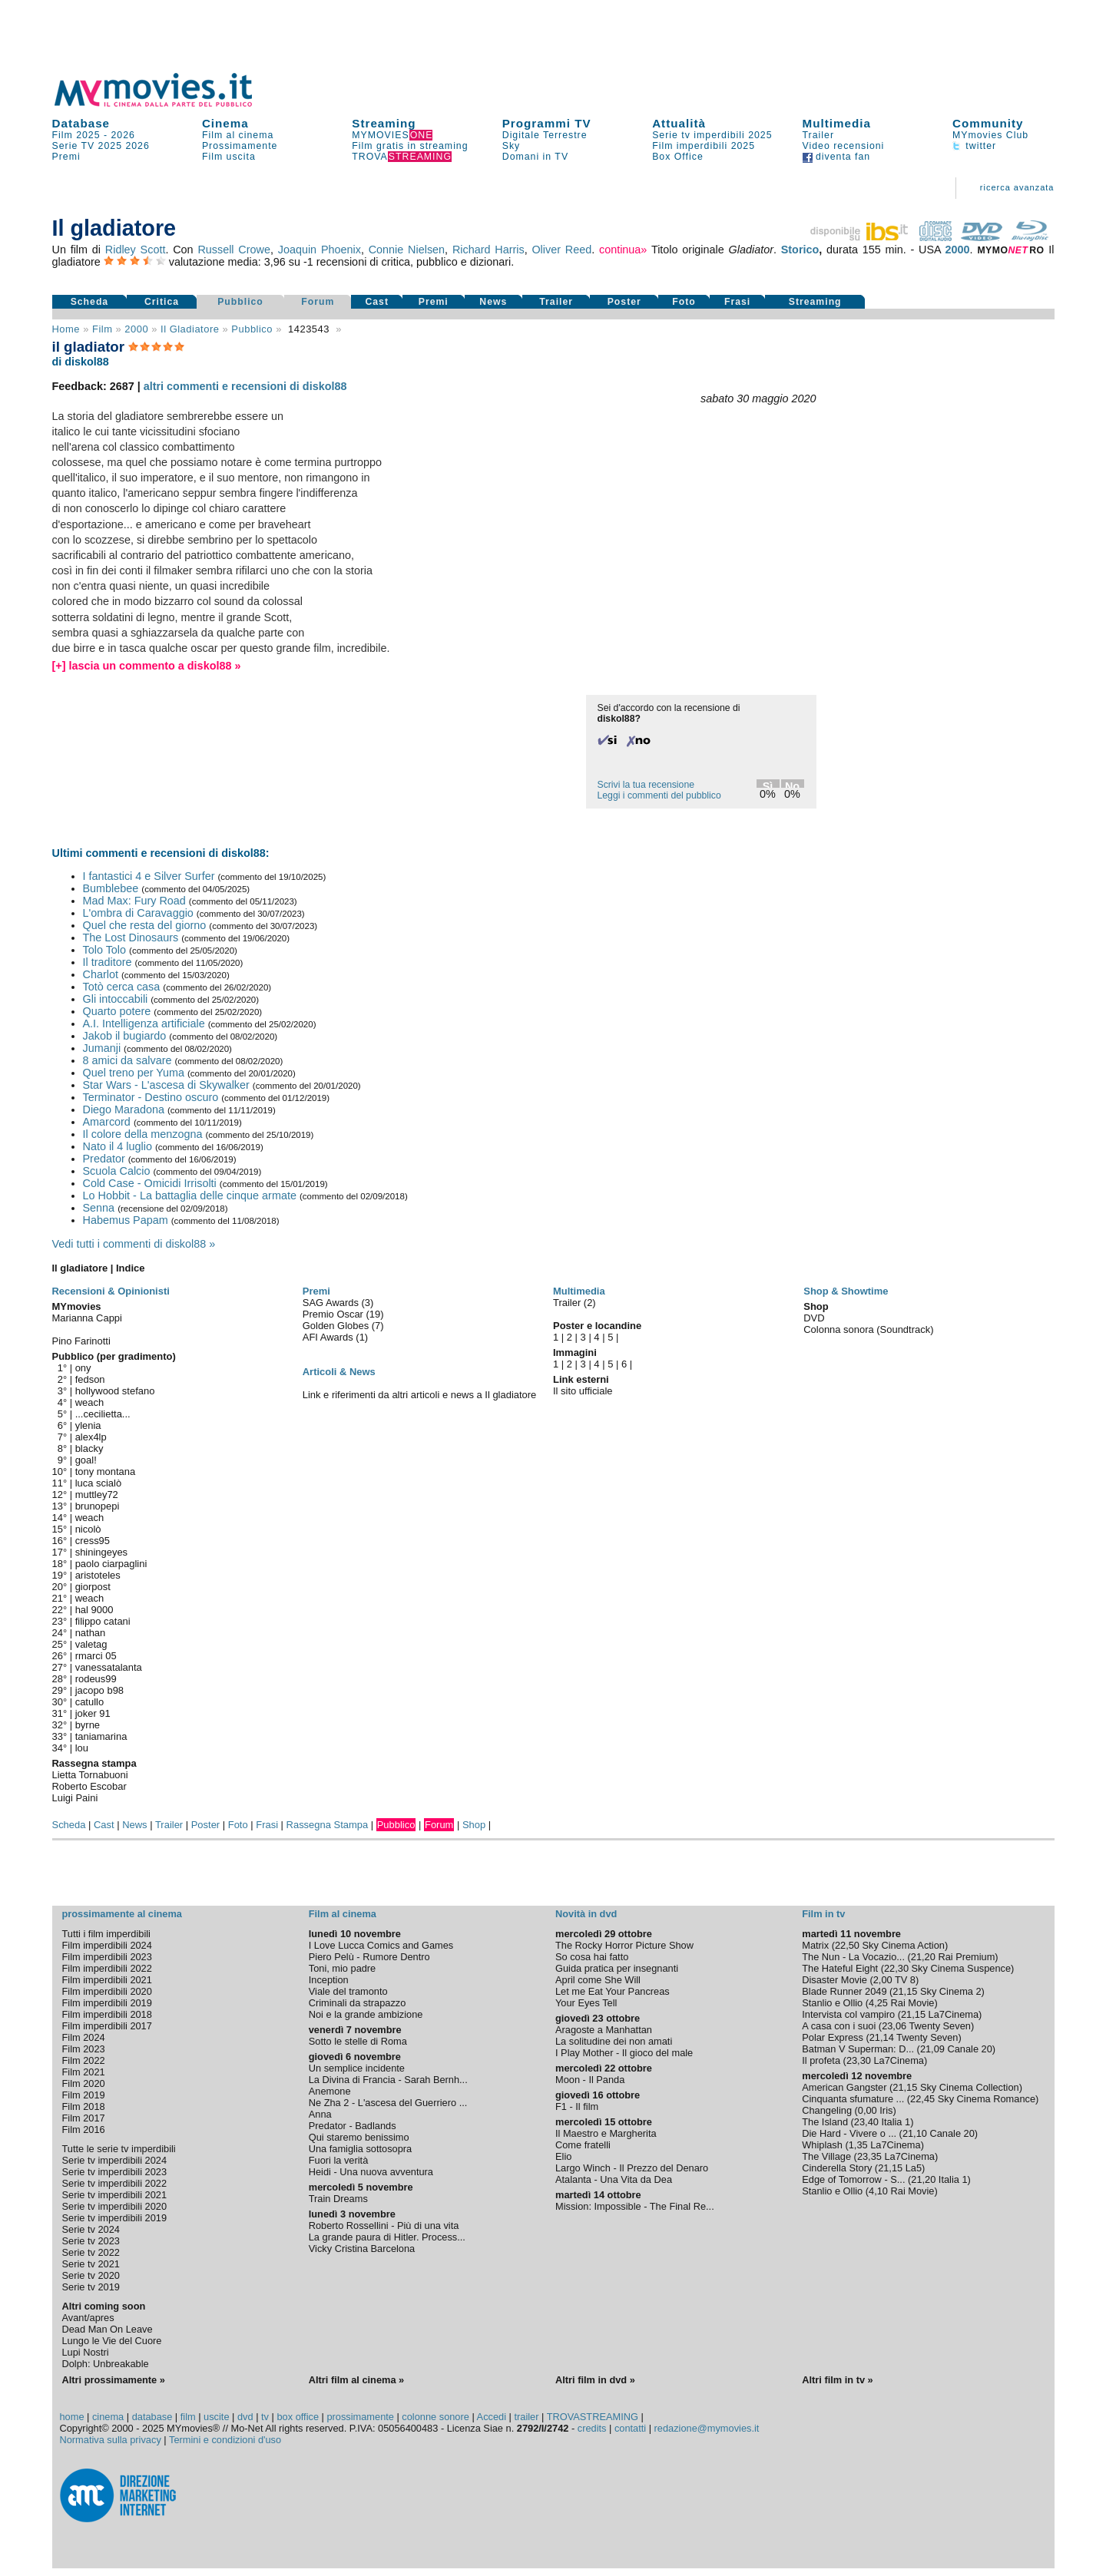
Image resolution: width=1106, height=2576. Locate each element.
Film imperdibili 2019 (107, 2003)
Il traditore (107, 962)
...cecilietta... (103, 1414)
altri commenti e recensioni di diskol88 (245, 386)
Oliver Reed (561, 249)
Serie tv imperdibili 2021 (114, 2195)
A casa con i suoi (839, 2026)
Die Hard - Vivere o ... (849, 2133)
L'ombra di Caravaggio (138, 913)
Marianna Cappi (87, 1318)
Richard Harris (488, 249)
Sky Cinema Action (904, 1945)
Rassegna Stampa (327, 1824)
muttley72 (96, 1494)
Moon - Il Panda (589, 2079)
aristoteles (98, 1575)
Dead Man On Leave (107, 2329)
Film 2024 (83, 2037)
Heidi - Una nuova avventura (371, 2172)
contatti (630, 2428)
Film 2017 (83, 2118)
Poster (624, 301)
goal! (86, 1460)
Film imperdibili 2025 (703, 146)
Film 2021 (83, 2072)
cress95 (92, 1540)
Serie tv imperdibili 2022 (114, 2183)
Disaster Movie (834, 1980)
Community (988, 123)
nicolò (88, 1529)
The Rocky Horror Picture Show (624, 1945)
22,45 (922, 2099)
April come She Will (598, 1980)
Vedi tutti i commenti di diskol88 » (134, 1244)
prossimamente (359, 2416)
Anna (320, 2114)
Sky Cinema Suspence (961, 1968)
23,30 (858, 2060)
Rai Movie (913, 2003)
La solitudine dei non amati (613, 2041)
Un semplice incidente (357, 2068)
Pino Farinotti (81, 1341)
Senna (99, 1208)
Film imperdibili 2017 (107, 2026)
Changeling (827, 2110)
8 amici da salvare (127, 1060)
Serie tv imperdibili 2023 (114, 2172)
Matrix (815, 1945)
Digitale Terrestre (545, 135)
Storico (800, 249)
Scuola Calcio (117, 1171)
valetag (91, 1644)
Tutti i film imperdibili (106, 1933)
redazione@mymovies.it (707, 2428)
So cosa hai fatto (591, 1957)
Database (81, 123)
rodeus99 (96, 1679)
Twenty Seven (939, 2026)
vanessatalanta (108, 1667)
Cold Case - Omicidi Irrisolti (150, 1183)
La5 (914, 2168)
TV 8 (905, 1980)
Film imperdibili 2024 (107, 1945)
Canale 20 (969, 2049)
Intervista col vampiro (848, 2014)
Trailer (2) (574, 1302)
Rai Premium (966, 1957)
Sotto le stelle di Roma (358, 2041)
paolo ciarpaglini (111, 1563)
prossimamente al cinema (122, 1914)
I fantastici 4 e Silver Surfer (149, 876)
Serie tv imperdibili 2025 (712, 135)
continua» (623, 249)
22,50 (847, 1945)
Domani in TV (535, 156)
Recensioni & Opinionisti (111, 1291)
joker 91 (93, 1713)
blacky (89, 1448)
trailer (526, 2416)
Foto (684, 301)
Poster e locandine (597, 1325)
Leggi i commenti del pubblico (659, 795)
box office (297, 2416)
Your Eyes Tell (586, 2003)
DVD (813, 1318)
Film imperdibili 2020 (107, 1991)
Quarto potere (117, 1011)
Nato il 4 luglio (117, 1146)
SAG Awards (332, 1302)
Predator (104, 1158)
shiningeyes (101, 1552)
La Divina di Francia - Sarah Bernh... (388, 2079)
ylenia (88, 1425)
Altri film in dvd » (595, 2380)
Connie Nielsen (407, 249)
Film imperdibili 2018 (107, 2014)
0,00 (867, 2110)
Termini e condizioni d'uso (225, 2439)
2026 (123, 135)
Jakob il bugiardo (125, 1036)
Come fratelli (583, 2145)
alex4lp (91, 1437)
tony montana (105, 1471)
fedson (90, 1379)
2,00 (882, 1980)
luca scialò (98, 1483)
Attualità (679, 123)
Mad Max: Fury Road (134, 900)
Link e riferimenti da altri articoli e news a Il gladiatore (420, 1394)
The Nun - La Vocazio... (853, 1957)
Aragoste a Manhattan (603, 2029)
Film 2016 (83, 2129)
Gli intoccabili (115, 999)
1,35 (858, 2145)
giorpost (93, 1586)
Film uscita (229, 156)
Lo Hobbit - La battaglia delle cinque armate (189, 1195)
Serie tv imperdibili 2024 (114, 2160)
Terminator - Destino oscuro (151, 1097)
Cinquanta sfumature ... (853, 2099)
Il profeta (821, 2060)
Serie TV (73, 146)
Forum (317, 301)
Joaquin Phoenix (319, 249)
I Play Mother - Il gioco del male (624, 2052)
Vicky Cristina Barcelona (362, 2248)
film (102, 329)
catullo (89, 1702)
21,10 (914, 2133)
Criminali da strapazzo (357, 2003)
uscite (216, 2416)
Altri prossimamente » (113, 2380)
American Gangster (844, 2087)
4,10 (878, 2191)
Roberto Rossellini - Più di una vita (384, 2225)
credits (592, 2428)
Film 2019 (83, 2095)
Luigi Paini (75, 1798)
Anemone (330, 2091)
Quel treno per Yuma (134, 1072)
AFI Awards (329, 1337)
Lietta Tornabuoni (90, 1775)
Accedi (491, 2416)
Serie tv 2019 (91, 2287)
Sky (511, 146)
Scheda (90, 301)
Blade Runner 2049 (844, 1991)
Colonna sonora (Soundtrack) (868, 1329)
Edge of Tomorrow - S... (853, 2179)
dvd (245, 2416)
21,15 (904, 1991)
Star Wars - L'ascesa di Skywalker (166, 1085)
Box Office (678, 156)
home (72, 2416)
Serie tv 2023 (91, 2241)
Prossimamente (240, 146)
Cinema (225, 123)
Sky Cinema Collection (969, 2087)
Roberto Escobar (89, 1786)
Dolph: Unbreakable (105, 2363)
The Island (825, 2122)
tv (265, 2416)
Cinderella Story (837, 2168)
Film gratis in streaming (410, 146)
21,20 (923, 1957)
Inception (329, 1980)
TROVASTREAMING (592, 2416)
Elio (563, 2156)
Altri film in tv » (837, 2380)
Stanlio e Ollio (832, 2003)
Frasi (737, 301)
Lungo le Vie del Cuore (112, 2340)
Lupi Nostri (85, 2352)
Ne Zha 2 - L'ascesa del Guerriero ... (388, 2102)
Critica (161, 301)
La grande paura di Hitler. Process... (387, 2237)
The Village (826, 2156)
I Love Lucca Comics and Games (381, 1945)
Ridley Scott (135, 249)
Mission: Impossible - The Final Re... (634, 2206)
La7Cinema (954, 2014)
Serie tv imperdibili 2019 (114, 2218)
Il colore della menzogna (143, 1134)
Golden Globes (337, 1325)
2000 (957, 249)
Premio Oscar (334, 1314)
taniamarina (101, 1736)
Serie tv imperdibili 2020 (114, 2206)
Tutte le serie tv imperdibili (119, 2148)
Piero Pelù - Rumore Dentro (369, 1957)
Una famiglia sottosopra (360, 2148)
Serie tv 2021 (91, 2264)
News (493, 301)
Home (66, 329)
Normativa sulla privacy (110, 2439)
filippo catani (103, 1621)
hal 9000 (94, 1609)
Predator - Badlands (352, 2125)
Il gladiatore (190, 329)
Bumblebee (111, 888)
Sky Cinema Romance (986, 2099)
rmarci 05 (96, 1656)
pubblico (252, 329)
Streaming (384, 123)
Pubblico (240, 301)
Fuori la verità (339, 2160)
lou (81, 1748)
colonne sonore (435, 2416)
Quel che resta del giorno (145, 925)
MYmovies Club (990, 135)
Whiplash (822, 2145)
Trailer (818, 135)
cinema (108, 2416)
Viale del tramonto (348, 1991)
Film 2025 (76, 135)
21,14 (881, 2037)
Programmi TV (546, 123)
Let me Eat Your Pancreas (612, 1991)
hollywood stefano (115, 1391)
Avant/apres (88, 2317)
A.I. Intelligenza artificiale (144, 1023)
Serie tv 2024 (91, 2229)
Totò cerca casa (122, 986)
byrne (87, 1725)
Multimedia (837, 123)
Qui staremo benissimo (359, 2137)
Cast (377, 301)
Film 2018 (83, 2106)
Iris (885, 2110)
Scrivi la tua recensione (646, 784)
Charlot (100, 974)
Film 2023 (83, 2049)
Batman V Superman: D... (858, 2049)
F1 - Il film (576, 2106)
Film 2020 (83, 2083)
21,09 (932, 2049)
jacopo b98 (99, 1690)
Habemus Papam (125, 1220)
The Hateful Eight (840, 1968)
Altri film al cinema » (356, 2380)
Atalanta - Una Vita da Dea (613, 2179)
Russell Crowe (233, 249)
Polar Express (832, 2037)
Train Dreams (338, 2198)
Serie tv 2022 (91, 2252)
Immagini (575, 1352)
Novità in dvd (586, 1914)
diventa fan (837, 156)
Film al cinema (237, 135)
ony (83, 1368)
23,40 (866, 2122)
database (152, 2416)
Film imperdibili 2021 (107, 1980)
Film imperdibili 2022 (107, 1968)
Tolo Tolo (105, 950)
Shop (473, 1824)
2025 (110, 146)
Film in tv (823, 1914)
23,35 (869, 2156)
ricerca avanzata (1017, 187)
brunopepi (97, 1506)
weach (89, 1402)
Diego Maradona (123, 1109)
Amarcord (107, 1122)
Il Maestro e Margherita (606, 2133)
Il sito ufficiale (583, 1391)
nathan (90, 1633)
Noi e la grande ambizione (366, 2014)
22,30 (896, 1968)
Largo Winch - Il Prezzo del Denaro (631, 2168)
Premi (66, 156)
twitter (974, 146)
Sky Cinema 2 (951, 1991)
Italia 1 (895, 2122)
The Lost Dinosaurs (131, 937)
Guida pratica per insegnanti (616, 1968)
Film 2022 (83, 2060)
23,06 (894, 2026)
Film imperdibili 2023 (107, 1957)
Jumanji (102, 1048)
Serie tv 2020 (91, 2275)
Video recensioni (844, 146)
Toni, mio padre (342, 1968)
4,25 (878, 2003)
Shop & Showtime (845, 1291)
